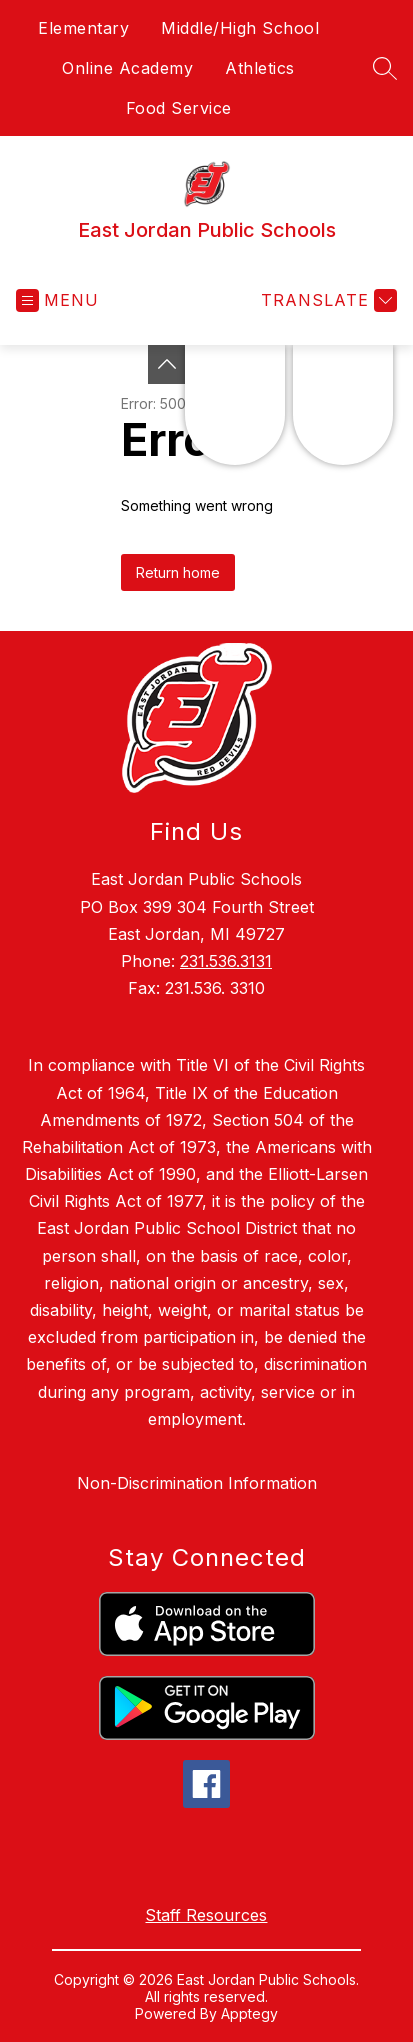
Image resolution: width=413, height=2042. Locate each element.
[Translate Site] (326, 300)
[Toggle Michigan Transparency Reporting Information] (167, 364)
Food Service (179, 108)
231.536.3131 (226, 961)
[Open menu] (57, 300)
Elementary (83, 28)
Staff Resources (206, 1915)
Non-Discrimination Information (197, 1483)
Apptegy (249, 2013)
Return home (178, 572)
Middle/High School (240, 28)
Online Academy (127, 68)
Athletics (260, 68)
